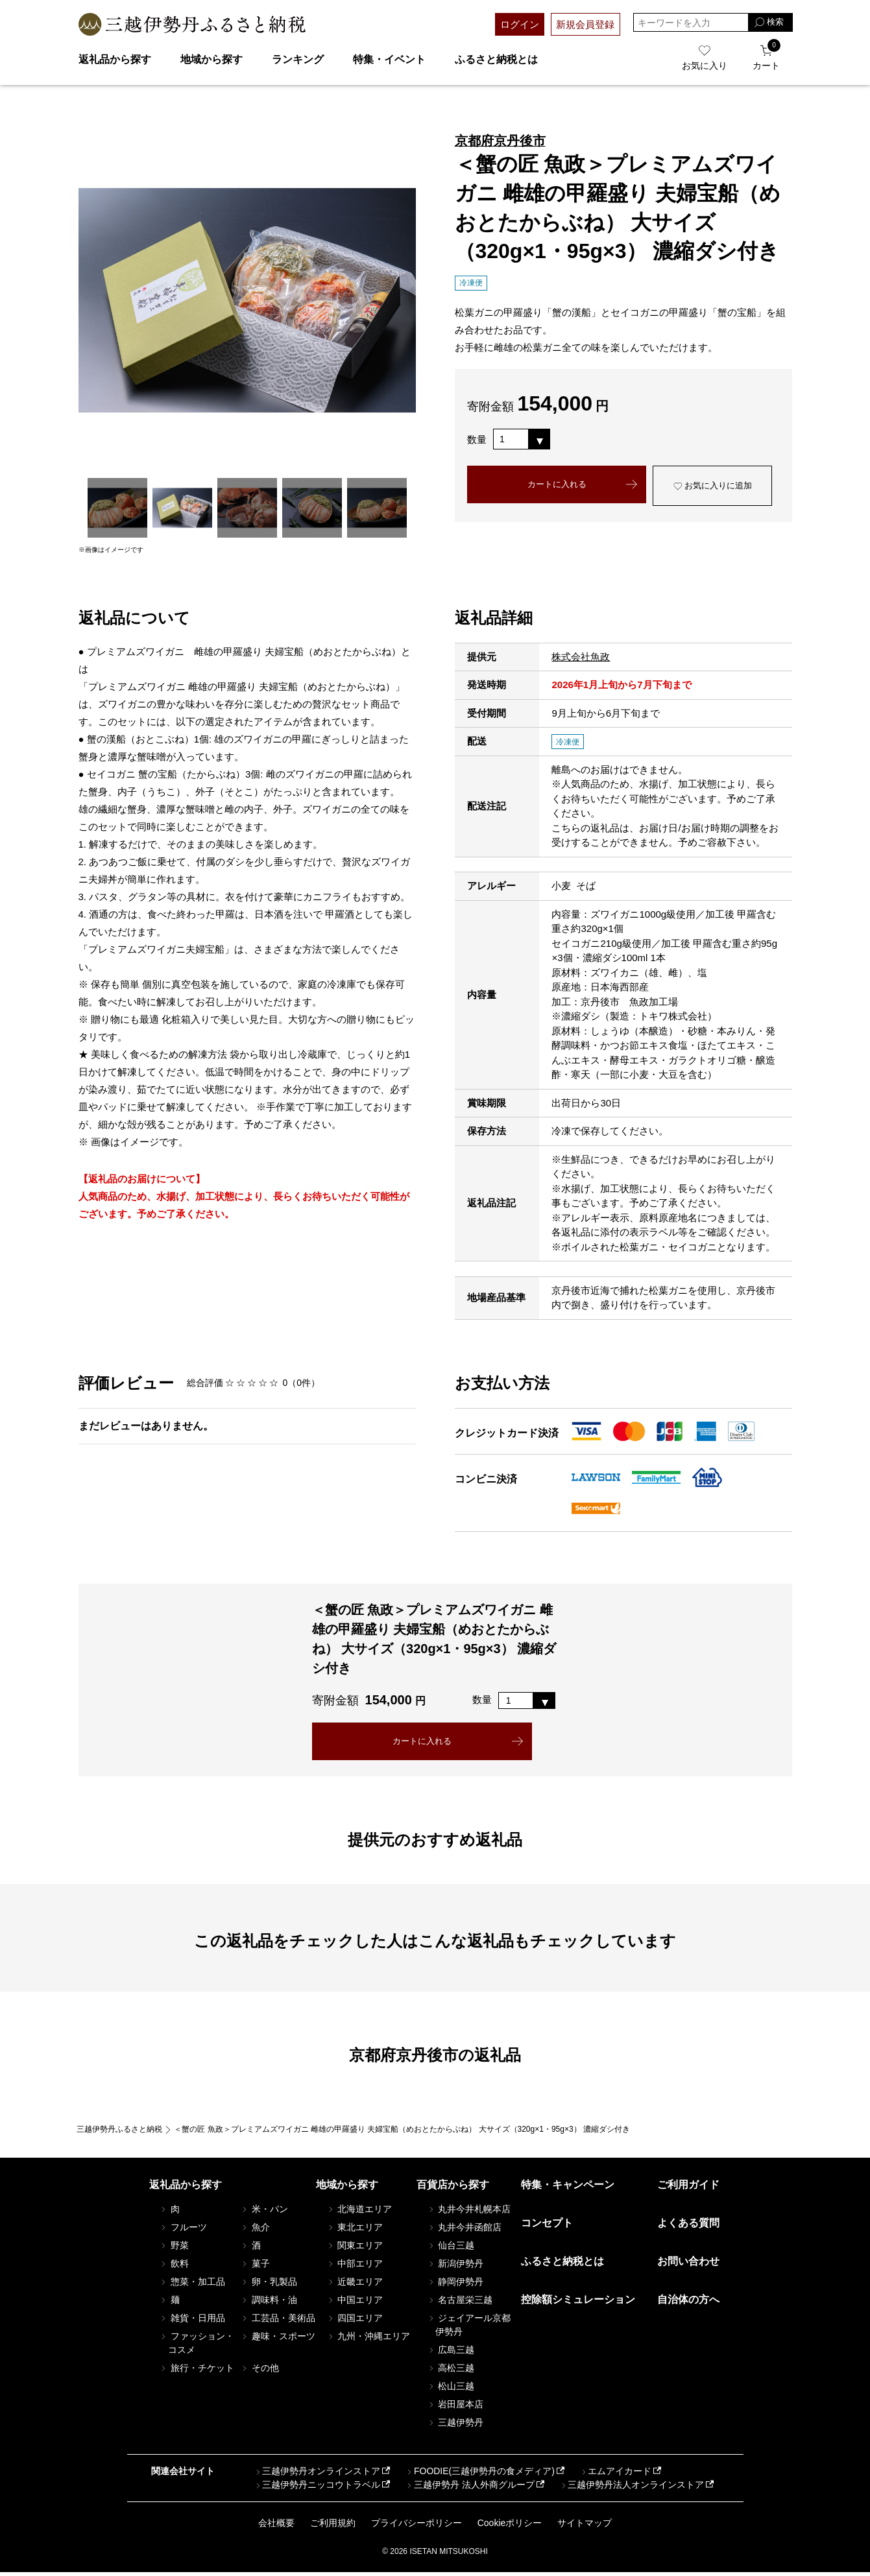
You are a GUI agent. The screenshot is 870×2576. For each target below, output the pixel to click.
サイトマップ (584, 2526)
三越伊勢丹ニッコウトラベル (317, 2488)
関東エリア (354, 2248)
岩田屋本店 (454, 2407)
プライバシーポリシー (416, 2526)
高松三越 (450, 2371)
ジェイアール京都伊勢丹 (468, 2328)
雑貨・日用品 (192, 2321)
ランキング (298, 59)
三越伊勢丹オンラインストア (317, 2475)
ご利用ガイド (688, 2187)
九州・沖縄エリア (368, 2339)
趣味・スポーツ (277, 2339)
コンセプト (547, 2226)
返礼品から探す (115, 59)
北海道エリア (359, 2212)
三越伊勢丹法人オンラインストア (631, 2488)
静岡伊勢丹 (454, 2285)
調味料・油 (268, 2303)
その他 (259, 2371)
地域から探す (211, 59)
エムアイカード (615, 2475)
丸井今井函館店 (463, 2230)
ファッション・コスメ (196, 2346)
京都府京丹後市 (500, 141)
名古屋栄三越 (459, 2303)
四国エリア (354, 2321)
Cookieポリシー (509, 2526)
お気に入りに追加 (713, 488)
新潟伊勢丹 (454, 2266)
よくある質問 (688, 2226)
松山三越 (450, 2389)
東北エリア (354, 2230)
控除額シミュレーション (578, 2303)
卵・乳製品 (268, 2285)
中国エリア (354, 2303)
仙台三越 (450, 2248)
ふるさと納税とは (496, 59)
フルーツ (183, 2230)
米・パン (264, 2212)
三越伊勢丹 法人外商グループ (470, 2488)
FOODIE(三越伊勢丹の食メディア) (480, 2475)
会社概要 (276, 2526)
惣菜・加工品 (192, 2285)
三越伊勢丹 (454, 2425)
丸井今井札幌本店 (468, 2212)
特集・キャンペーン (567, 2187)
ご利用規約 (333, 2526)
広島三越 (450, 2353)
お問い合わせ (688, 2265)
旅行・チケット (196, 2371)
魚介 (255, 2230)
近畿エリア (354, 2285)
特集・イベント (389, 59)
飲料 (174, 2266)
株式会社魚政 (580, 656)
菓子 (255, 2266)
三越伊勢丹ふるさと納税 (119, 2132)
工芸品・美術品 (277, 2321)
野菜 (174, 2248)
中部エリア (354, 2266)
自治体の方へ (688, 2303)
